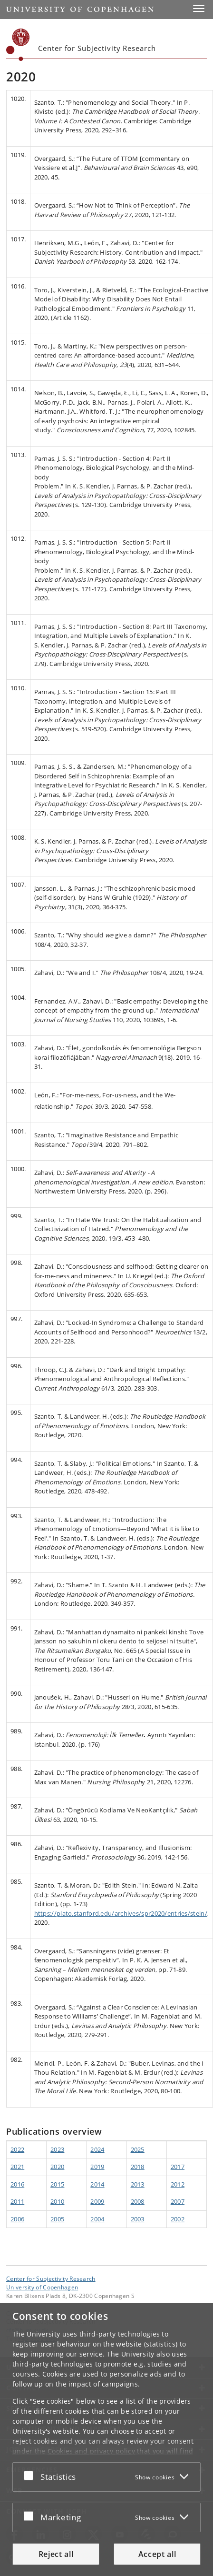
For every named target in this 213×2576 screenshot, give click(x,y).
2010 (57, 2201)
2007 (177, 2201)
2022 (17, 2149)
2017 (177, 2166)
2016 (17, 2184)
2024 (97, 2149)
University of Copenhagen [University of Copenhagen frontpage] (42, 2287)
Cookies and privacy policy (91, 2451)
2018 (138, 2166)
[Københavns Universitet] (18, 45)
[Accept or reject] (31, 2475)
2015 (57, 2184)
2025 (138, 2149)
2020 (57, 2166)
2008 (138, 2201)
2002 (177, 2219)
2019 (97, 2166)
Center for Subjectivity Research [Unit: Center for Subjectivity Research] (51, 2278)
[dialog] (106, 2439)
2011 (17, 2201)
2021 (17, 2166)
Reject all (56, 2554)
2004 (97, 2219)
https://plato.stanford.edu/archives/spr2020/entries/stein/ (120, 1913)
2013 (138, 2184)
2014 (97, 2184)
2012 (177, 2184)
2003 (138, 2219)
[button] (198, 8)
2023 (57, 2149)
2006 (17, 2219)
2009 (97, 2201)
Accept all (157, 2554)
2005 (57, 2219)
